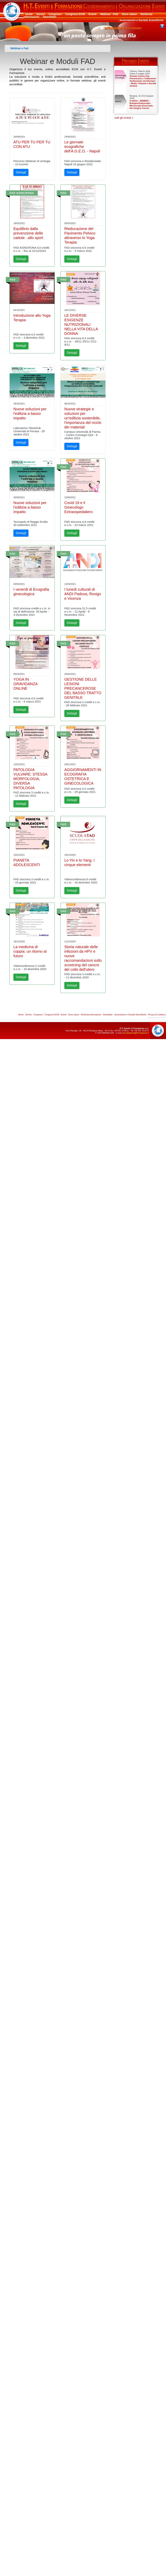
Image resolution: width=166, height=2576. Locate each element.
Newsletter (49, 16)
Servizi (40, 14)
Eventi (93, 14)
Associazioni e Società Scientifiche (141, 20)
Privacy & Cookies (156, 1014)
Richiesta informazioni (91, 1014)
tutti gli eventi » (124, 117)
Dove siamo (129, 14)
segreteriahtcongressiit (136, 1033)
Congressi (55, 14)
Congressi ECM (75, 14)
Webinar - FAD (109, 14)
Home (29, 14)
